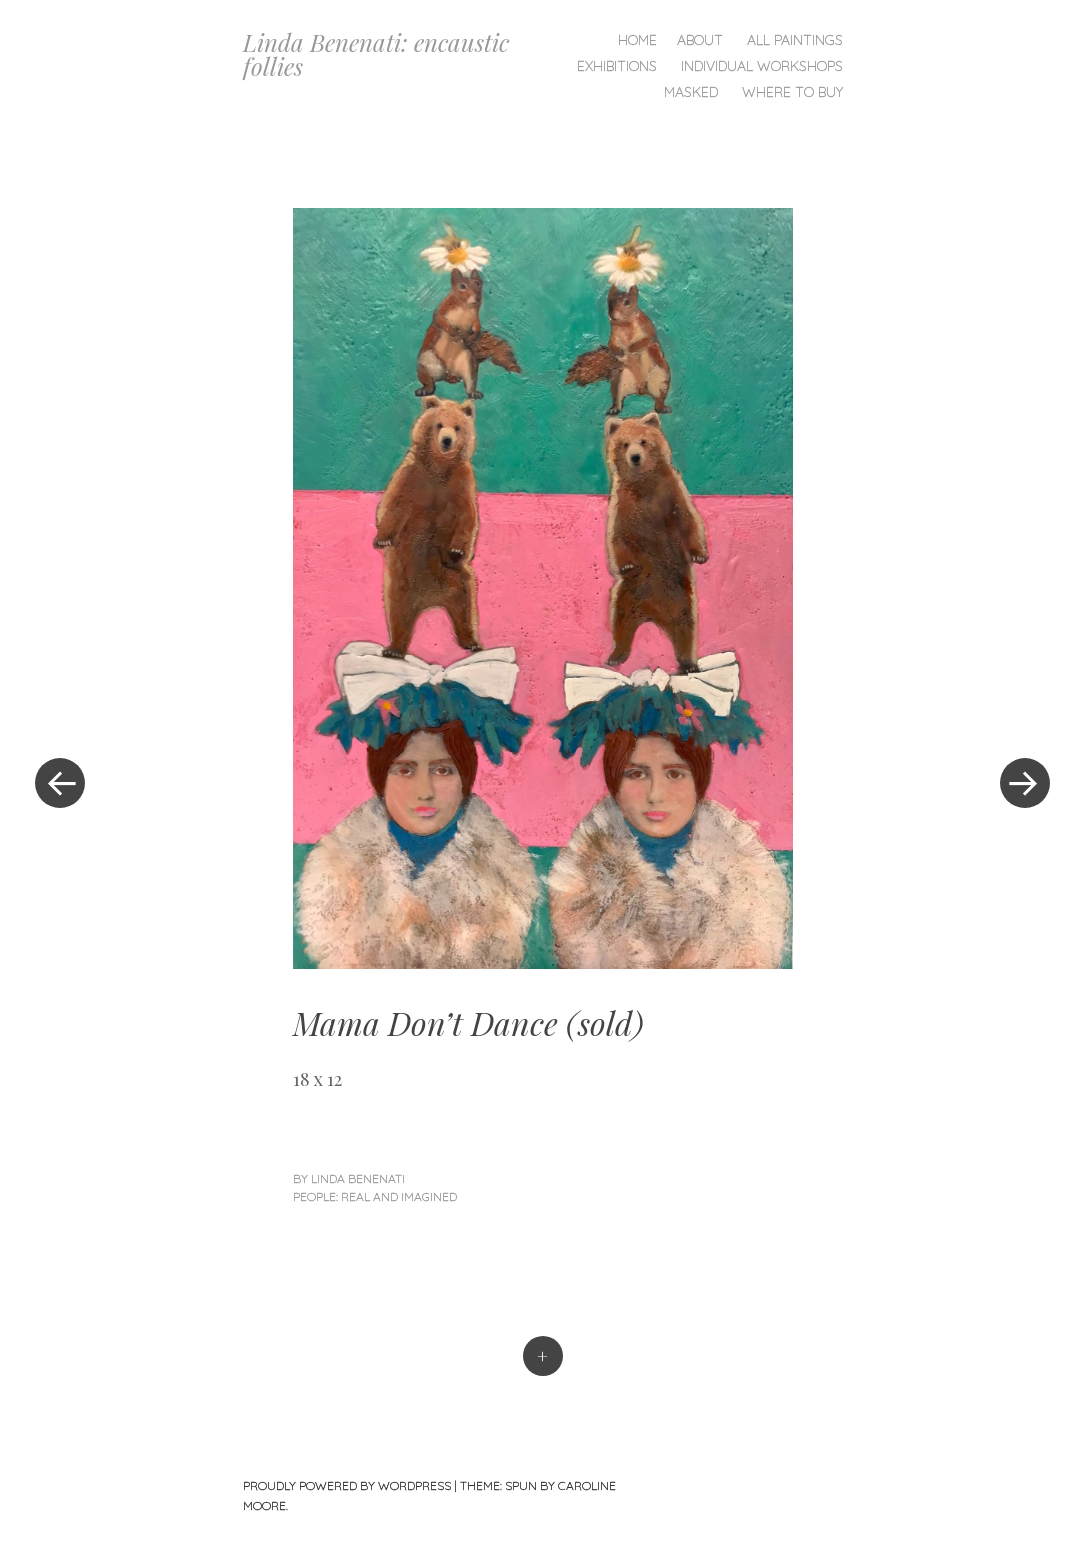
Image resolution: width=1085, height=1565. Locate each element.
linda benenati (358, 1178)
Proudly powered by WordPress (347, 1485)
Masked (691, 92)
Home (637, 40)
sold (605, 1022)
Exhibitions (617, 66)
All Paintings (795, 40)
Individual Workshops (762, 66)
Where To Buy (792, 92)
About (700, 40)
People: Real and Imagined (375, 1196)
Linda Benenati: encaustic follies (376, 54)
